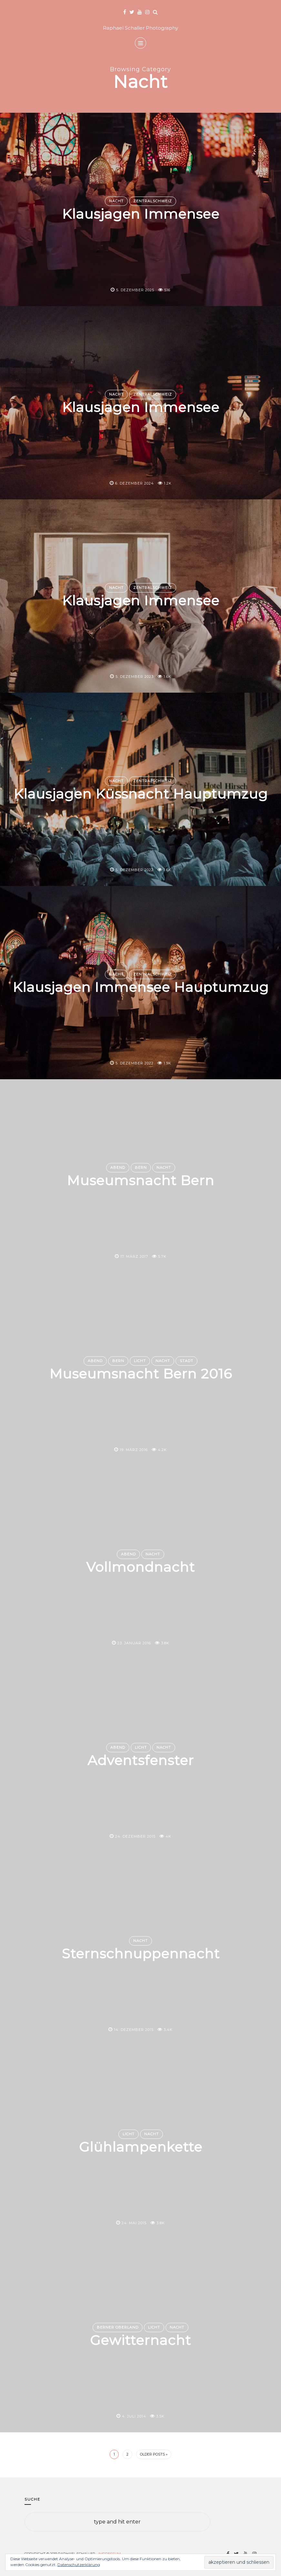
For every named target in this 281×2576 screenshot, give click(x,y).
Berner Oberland (117, 2327)
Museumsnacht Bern (140, 1180)
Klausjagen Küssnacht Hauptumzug (140, 794)
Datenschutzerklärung (78, 2564)
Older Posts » (153, 2454)
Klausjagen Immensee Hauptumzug (140, 987)
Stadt (186, 1361)
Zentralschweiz (152, 201)
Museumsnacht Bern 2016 (141, 1374)
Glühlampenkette (140, 2147)
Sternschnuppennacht (140, 1954)
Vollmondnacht (140, 1567)
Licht (140, 1361)
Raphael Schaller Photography (140, 28)
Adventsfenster (140, 1760)
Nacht (116, 201)
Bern (141, 1167)
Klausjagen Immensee (140, 214)
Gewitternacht (140, 2340)
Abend (117, 1167)
